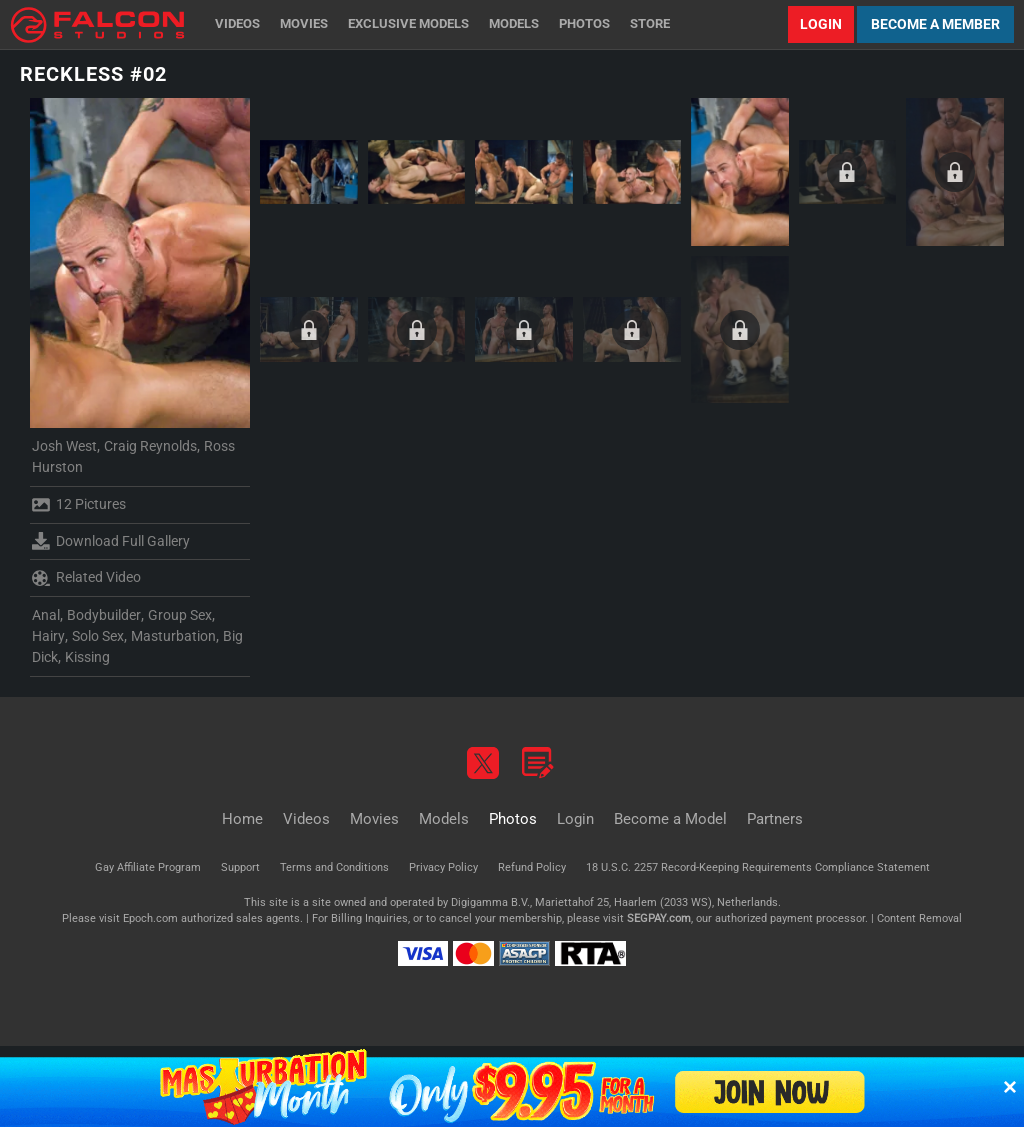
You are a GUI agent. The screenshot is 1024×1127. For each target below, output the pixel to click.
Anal (46, 615)
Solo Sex (98, 636)
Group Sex (180, 615)
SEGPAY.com (659, 918)
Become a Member (935, 24)
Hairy (48, 636)
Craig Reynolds (150, 446)
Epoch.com (150, 918)
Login (821, 24)
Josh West (64, 446)
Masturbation (173, 636)
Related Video (86, 578)
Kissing (87, 657)
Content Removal (919, 918)
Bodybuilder (104, 615)
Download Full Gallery (111, 541)
